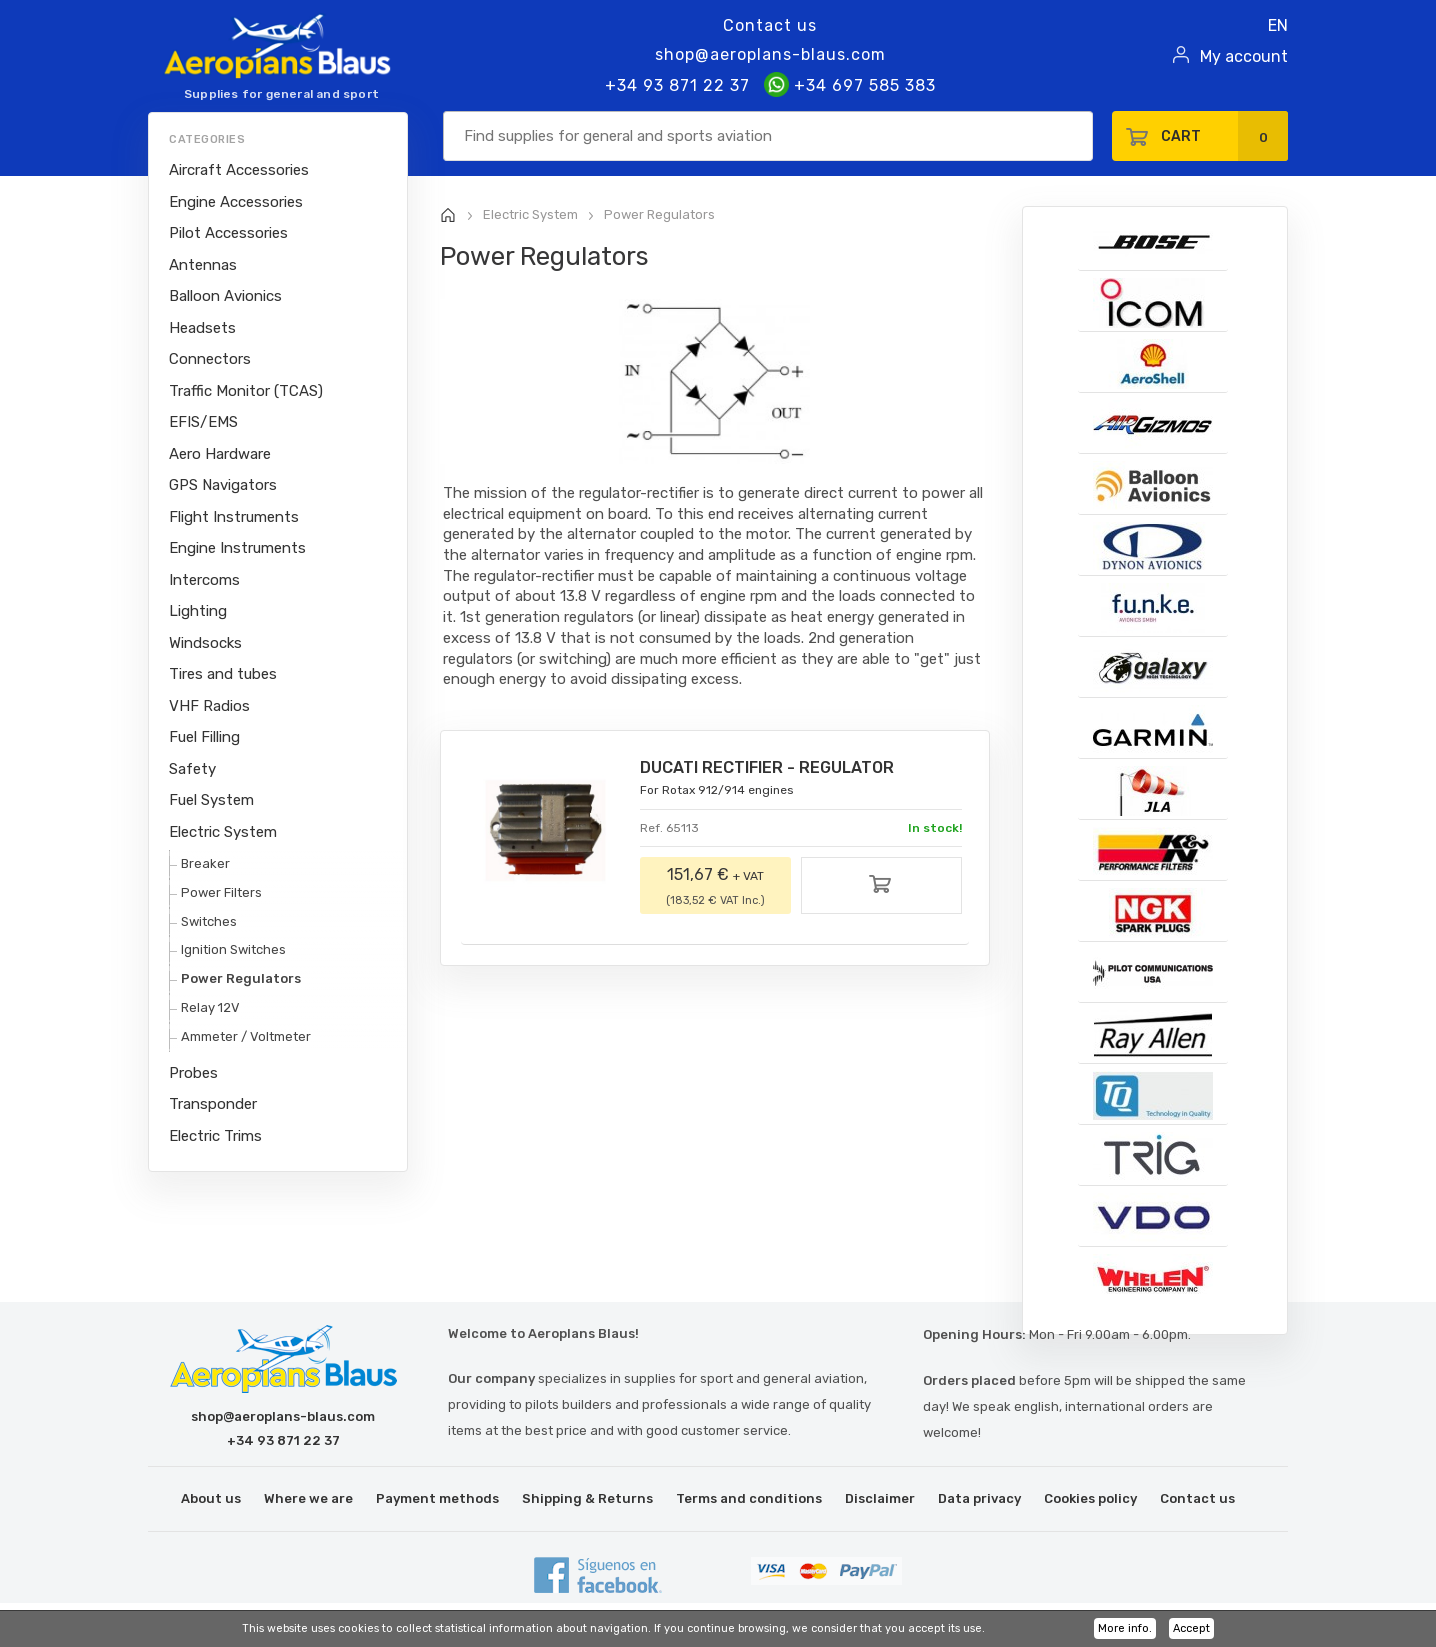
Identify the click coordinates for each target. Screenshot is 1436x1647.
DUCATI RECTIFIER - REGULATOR (767, 767)
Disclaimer (880, 1498)
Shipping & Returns (587, 1498)
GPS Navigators (223, 485)
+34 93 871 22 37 (677, 85)
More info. (1125, 1628)
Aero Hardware (220, 454)
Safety (192, 769)
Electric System (223, 832)
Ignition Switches (233, 949)
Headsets (202, 328)
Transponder (213, 1104)
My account (1244, 56)
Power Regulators (241, 978)
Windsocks (205, 643)
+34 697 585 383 (850, 85)
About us (211, 1498)
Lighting (198, 611)
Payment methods (437, 1498)
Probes (193, 1073)
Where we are (308, 1498)
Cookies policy (1090, 1498)
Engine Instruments (237, 548)
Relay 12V (210, 1007)
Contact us (770, 25)
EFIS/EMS (203, 422)
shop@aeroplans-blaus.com (770, 54)
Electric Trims (215, 1136)
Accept (1191, 1628)
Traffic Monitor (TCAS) (246, 391)
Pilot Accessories (228, 233)
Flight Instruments (234, 517)
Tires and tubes (223, 674)
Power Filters (221, 892)
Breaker (205, 863)
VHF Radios (209, 706)
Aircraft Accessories (239, 170)
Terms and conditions (749, 1498)
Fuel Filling (204, 737)
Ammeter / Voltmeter (246, 1036)
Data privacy (979, 1498)
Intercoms (204, 580)
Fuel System (211, 800)
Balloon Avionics (225, 296)
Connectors (210, 359)
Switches (209, 921)
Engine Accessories (236, 202)
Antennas (203, 265)
